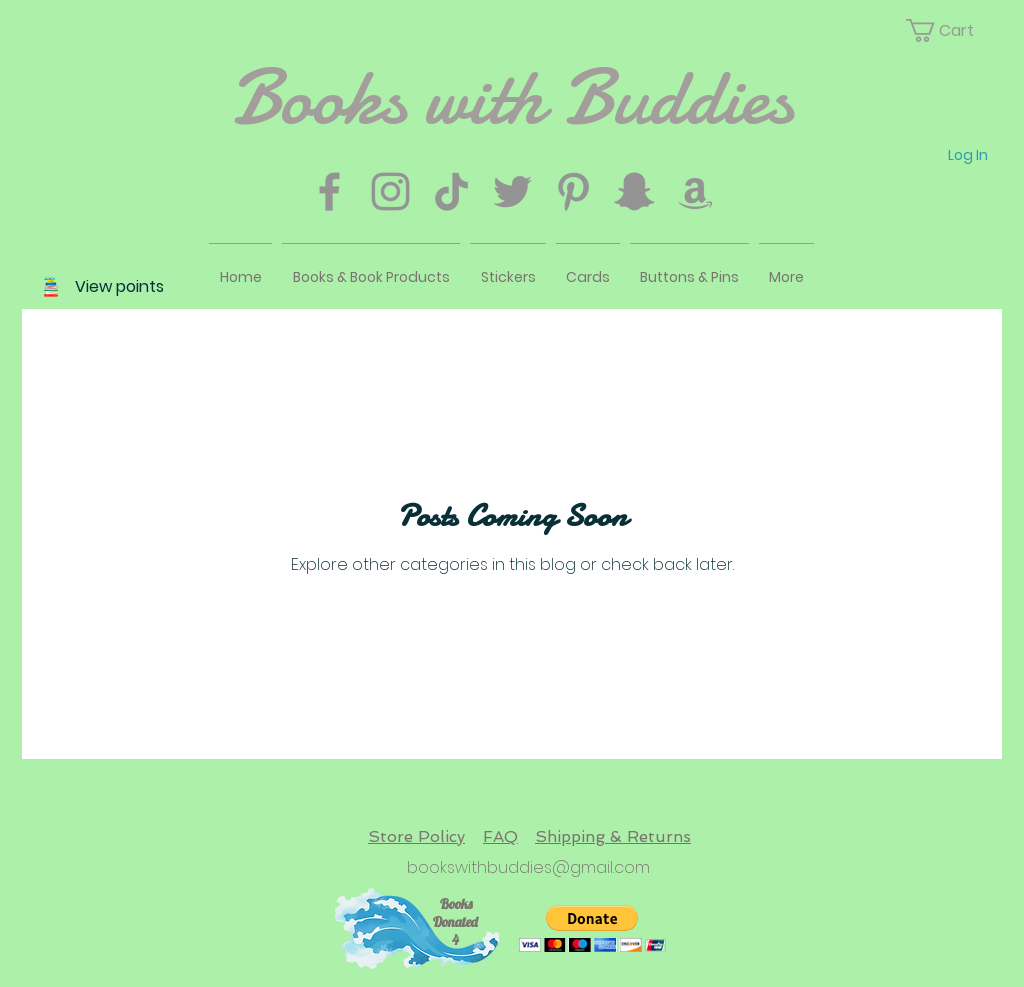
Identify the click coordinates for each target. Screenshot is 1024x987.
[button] (952, 30)
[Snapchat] (634, 191)
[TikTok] (451, 191)
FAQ (500, 836)
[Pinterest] (573, 191)
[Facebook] (329, 191)
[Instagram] (390, 191)
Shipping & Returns (613, 836)
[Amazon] (695, 191)
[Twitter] (512, 191)
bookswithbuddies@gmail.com (528, 867)
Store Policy (416, 836)
